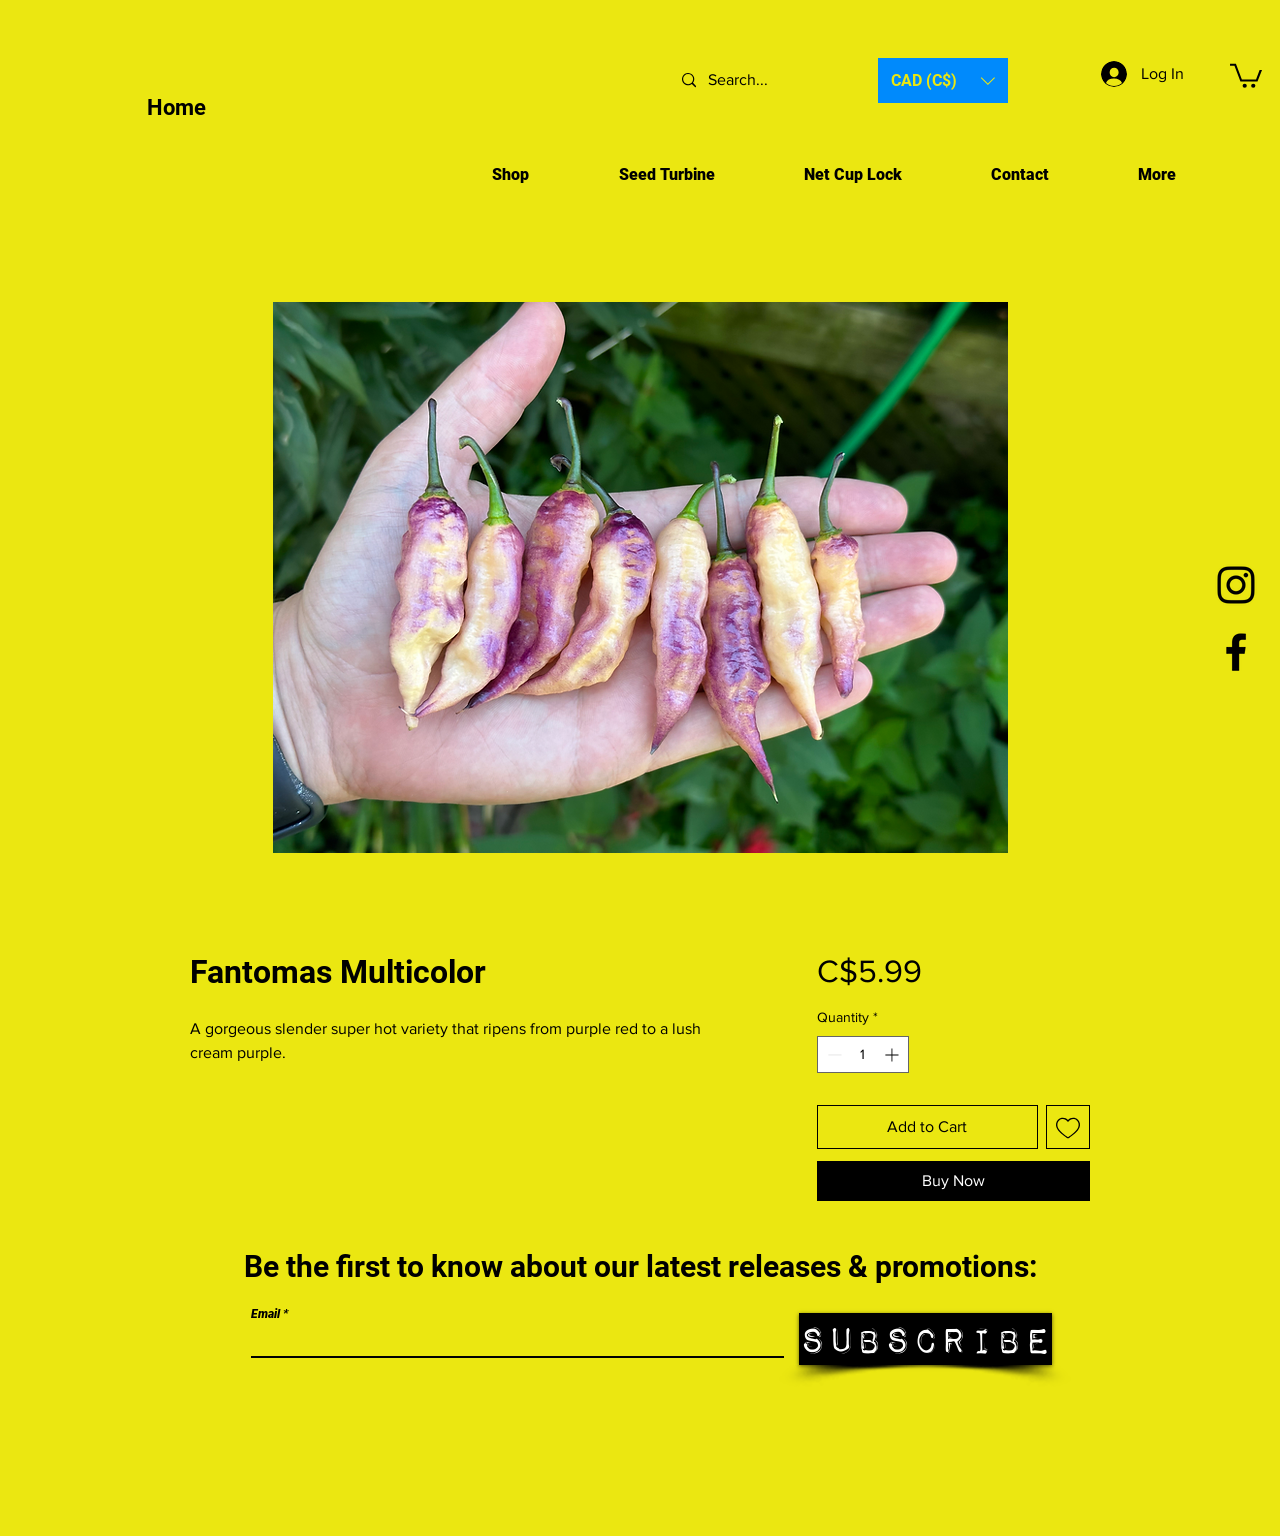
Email (265, 1314)
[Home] (250, 109)
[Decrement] (832, 1054)
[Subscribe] (925, 1339)
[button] (943, 80)
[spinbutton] (863, 1054)
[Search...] (763, 80)
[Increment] (893, 1054)
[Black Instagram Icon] (1236, 585)
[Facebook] (1236, 652)
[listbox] (943, 80)
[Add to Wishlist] (1068, 1127)
